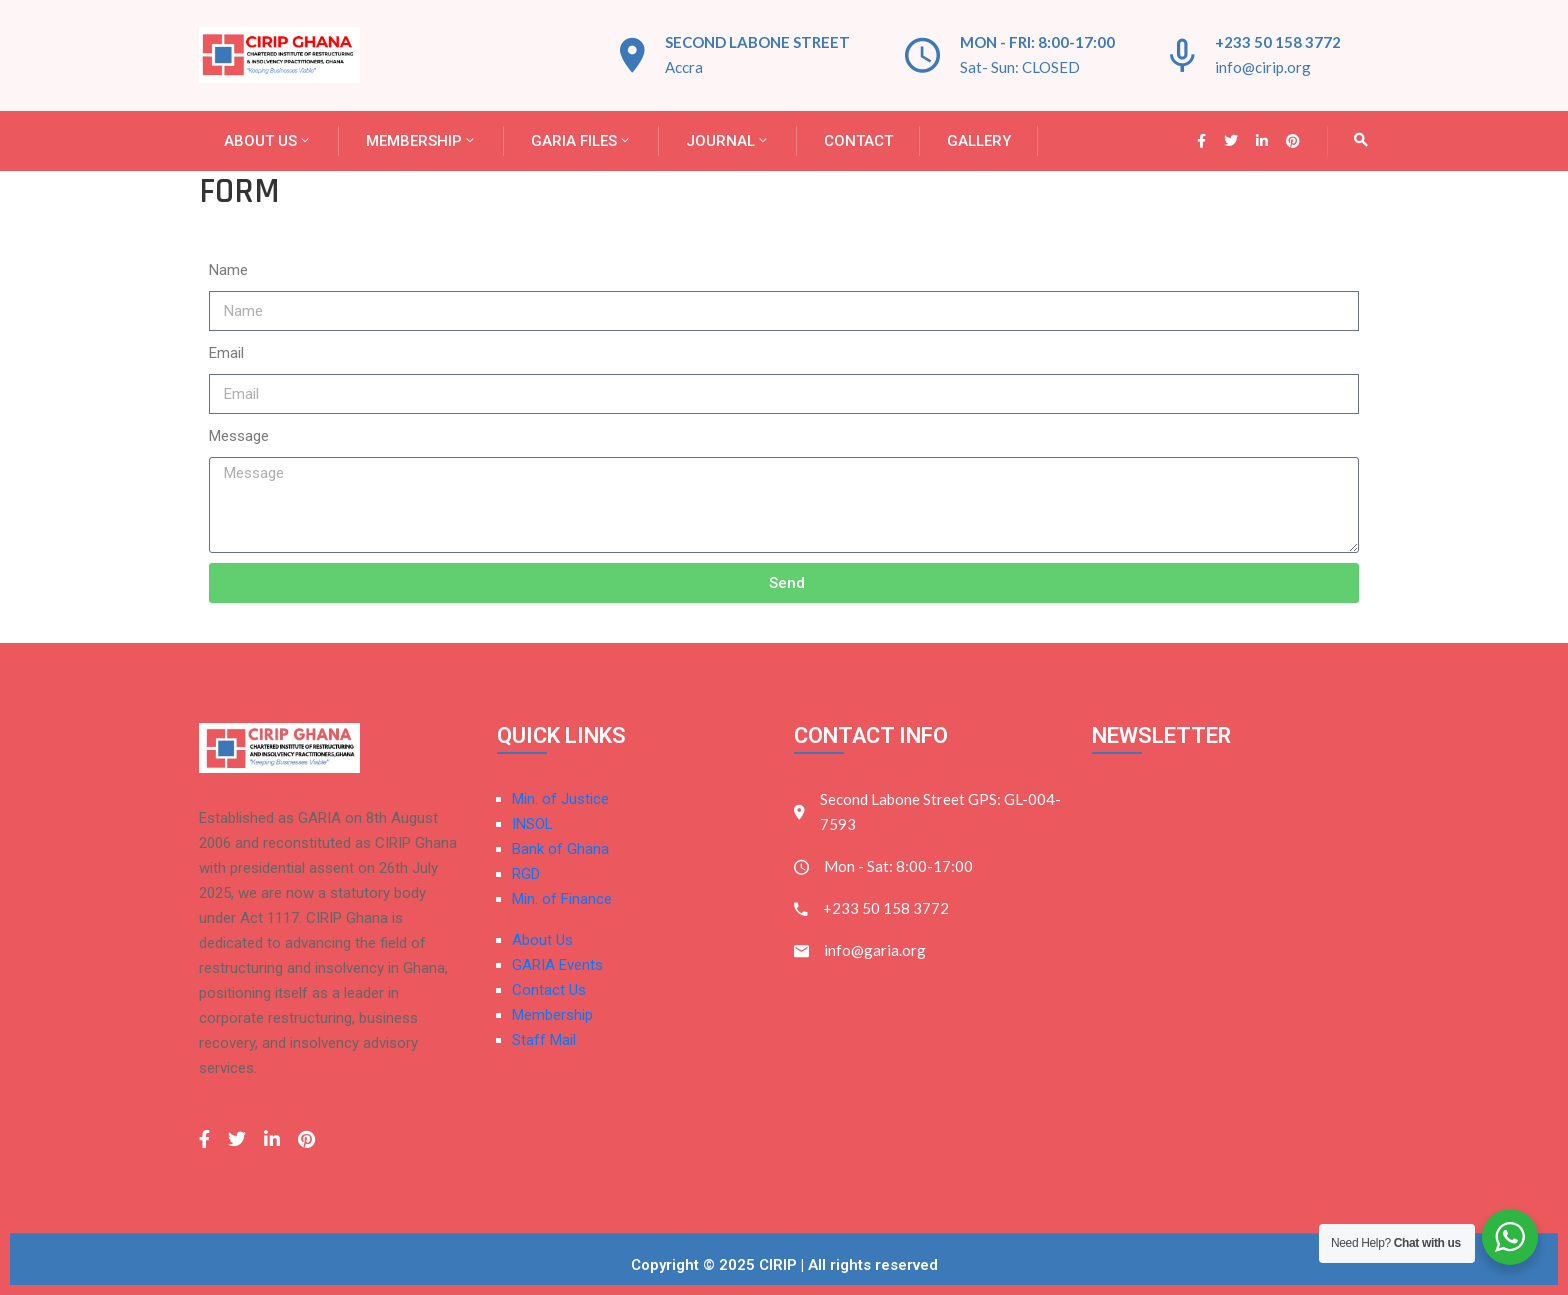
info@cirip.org (1263, 67)
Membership (421, 141)
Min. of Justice (560, 799)
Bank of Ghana (560, 849)
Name (228, 270)
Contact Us (549, 990)
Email (226, 353)
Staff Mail (544, 1040)
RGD (526, 874)
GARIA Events (557, 965)
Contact (858, 141)
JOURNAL (728, 141)
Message (239, 436)
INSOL (532, 824)
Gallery (979, 141)
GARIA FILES (581, 141)
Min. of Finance (562, 899)
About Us (268, 141)
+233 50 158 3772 (1278, 42)
